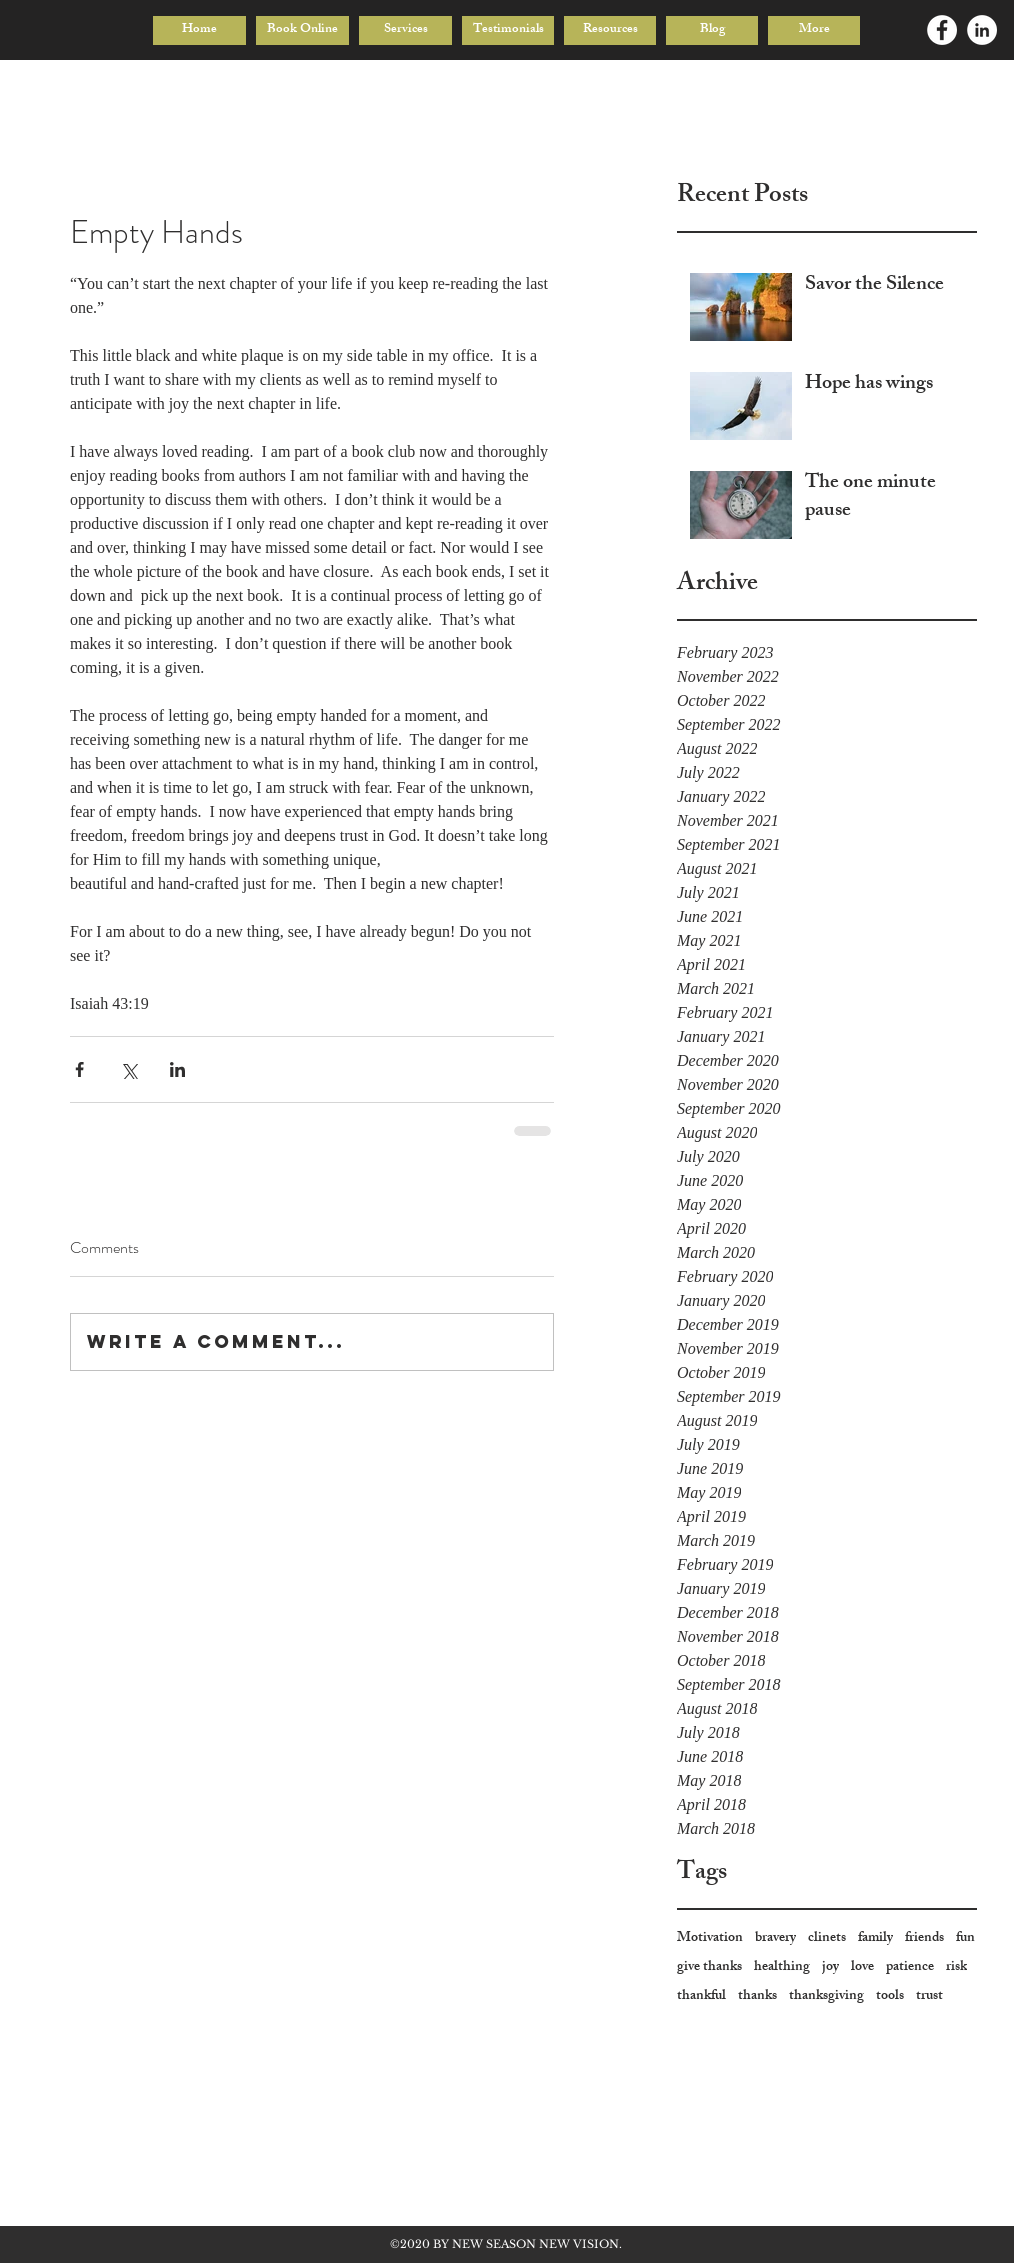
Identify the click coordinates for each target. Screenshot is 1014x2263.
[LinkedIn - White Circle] (982, 30)
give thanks (709, 1967)
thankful (701, 1996)
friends (924, 1938)
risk (956, 1967)
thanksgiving (826, 1996)
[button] (405, 30)
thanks (757, 1996)
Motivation (710, 1938)
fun (965, 1938)
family (875, 1938)
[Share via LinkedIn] (177, 1069)
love (862, 1967)
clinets (827, 1938)
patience (910, 1967)
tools (890, 1996)
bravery (775, 1938)
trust (929, 1996)
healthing (782, 1967)
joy (830, 1967)
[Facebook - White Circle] (942, 30)
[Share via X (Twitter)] (128, 1069)
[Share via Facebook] (79, 1069)
